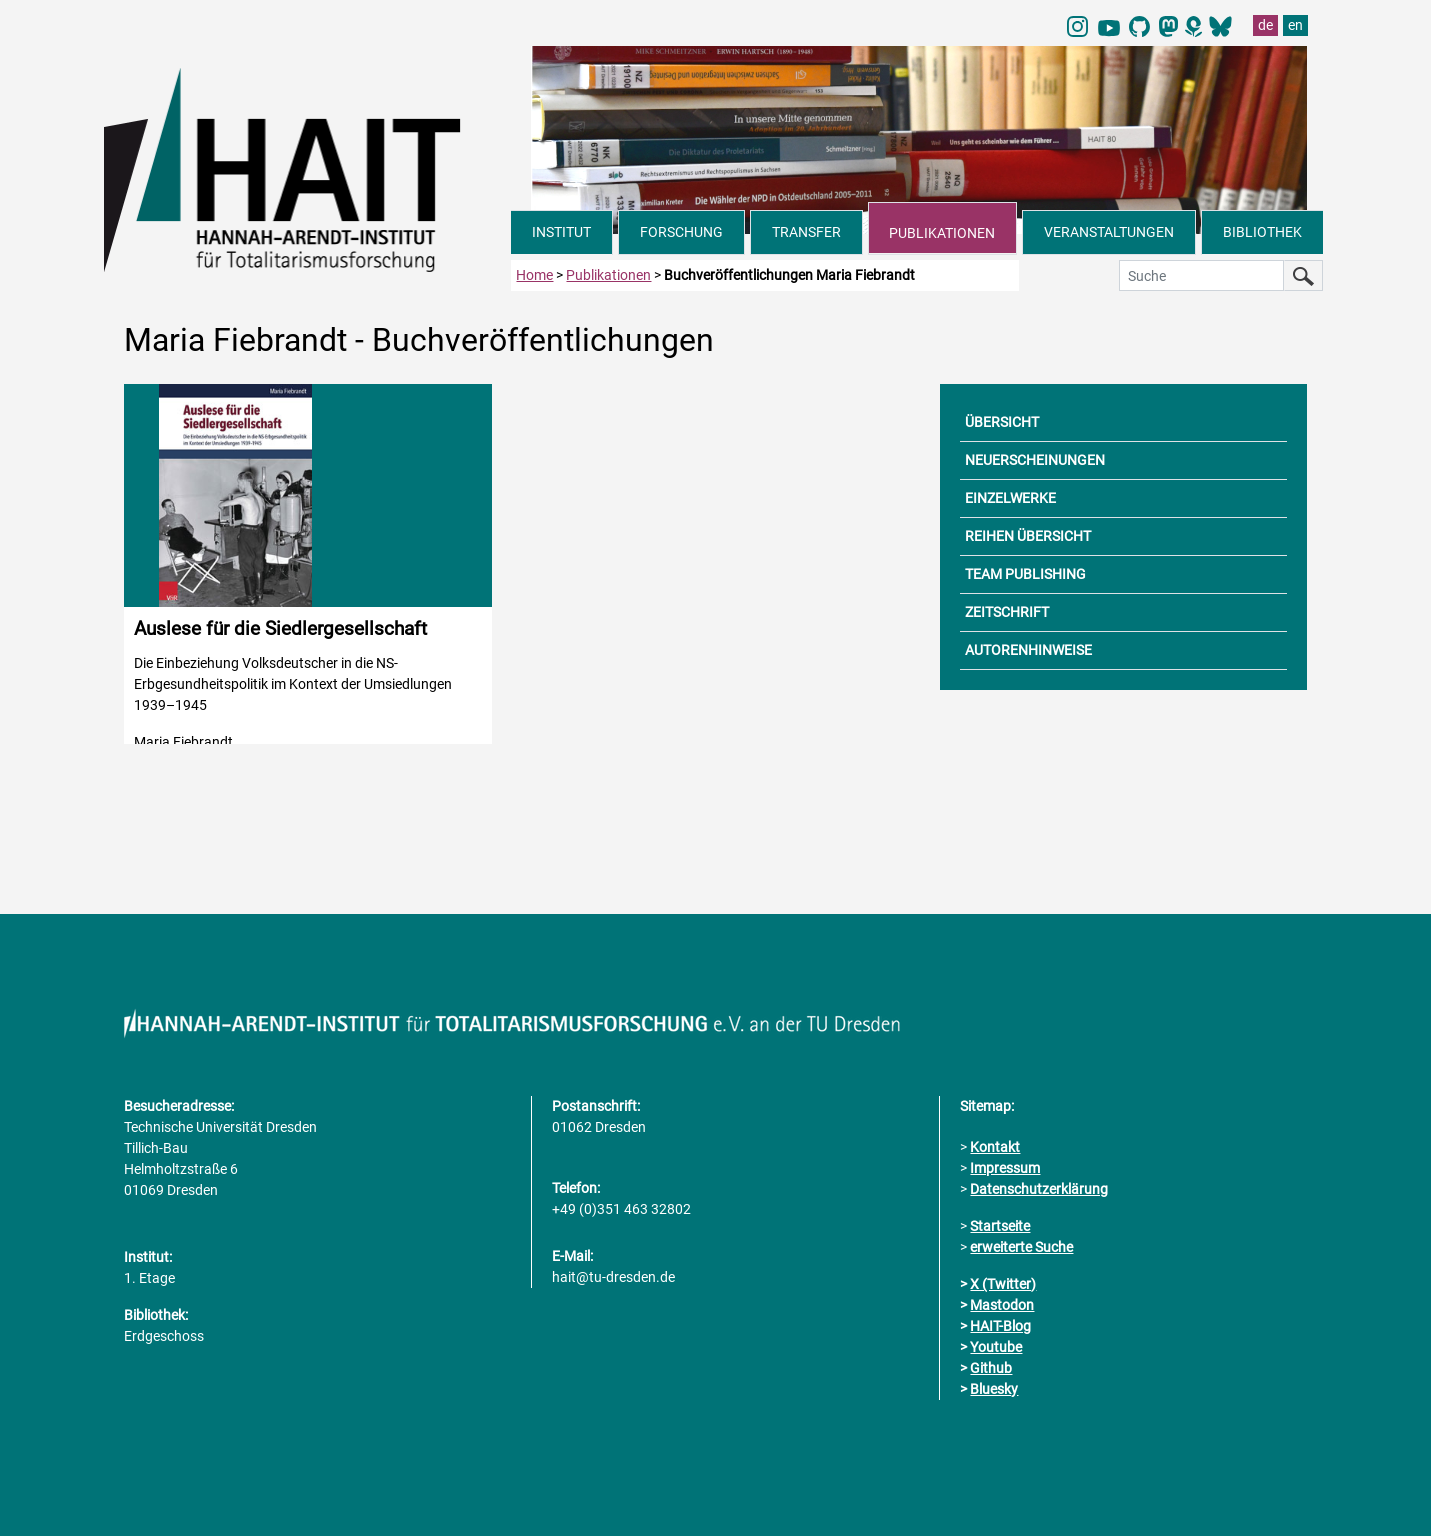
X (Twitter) (1003, 1284)
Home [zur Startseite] (534, 275)
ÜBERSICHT (1002, 422)
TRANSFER (806, 232)
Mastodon (1002, 1305)
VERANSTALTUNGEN (1109, 232)
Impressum (1005, 1168)
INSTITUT (561, 232)
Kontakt (995, 1147)
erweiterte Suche (1021, 1247)
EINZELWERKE (1010, 498)
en (1295, 25)
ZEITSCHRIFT (1007, 612)
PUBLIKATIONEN (942, 233)
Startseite (1000, 1226)
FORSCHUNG (681, 232)
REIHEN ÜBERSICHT (1028, 536)
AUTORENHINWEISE (1028, 650)
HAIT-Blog (1000, 1326)
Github (991, 1368)
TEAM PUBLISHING (1025, 574)
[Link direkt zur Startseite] (308, 168)
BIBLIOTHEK (1262, 232)
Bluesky (994, 1389)
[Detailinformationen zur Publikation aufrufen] (308, 564)
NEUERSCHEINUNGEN (1035, 460)
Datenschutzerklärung (1039, 1189)
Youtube (996, 1347)
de (1265, 25)
